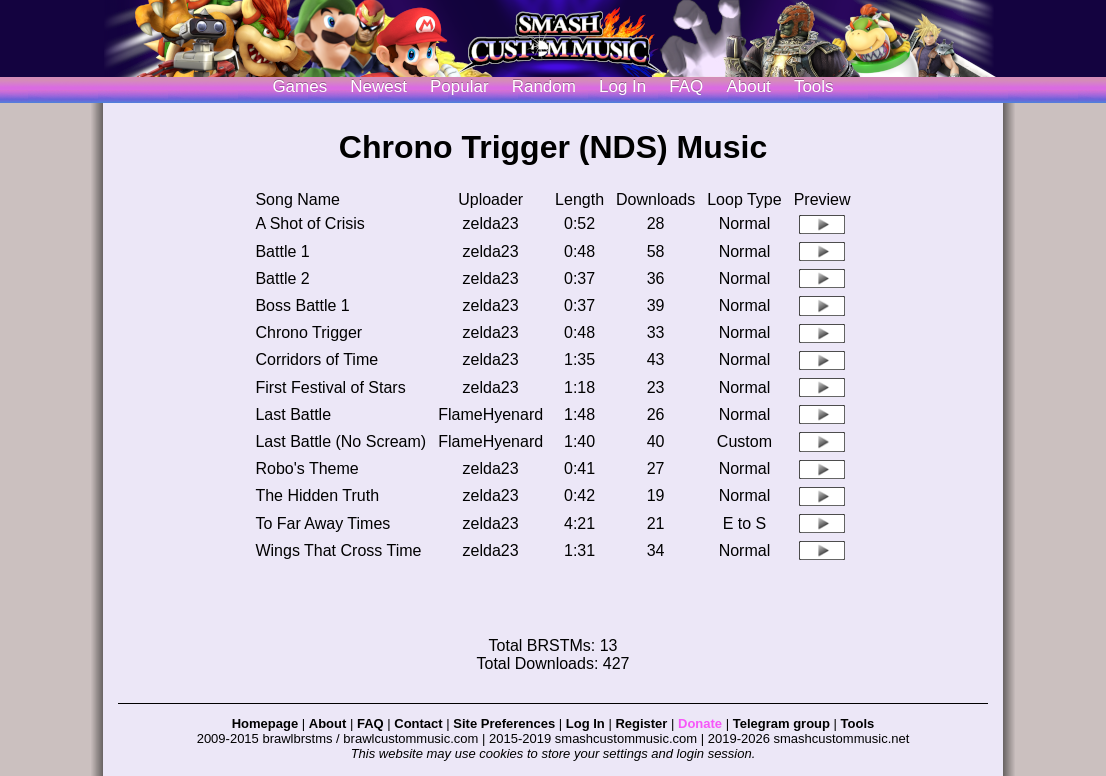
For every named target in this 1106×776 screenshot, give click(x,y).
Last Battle (293, 414)
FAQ (686, 86)
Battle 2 (282, 278)
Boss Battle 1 (302, 305)
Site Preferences (504, 723)
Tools (814, 86)
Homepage (265, 723)
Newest (378, 86)
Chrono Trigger (308, 332)
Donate (700, 723)
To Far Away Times (322, 523)
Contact (418, 723)
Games (299, 86)
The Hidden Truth (317, 495)
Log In (585, 723)
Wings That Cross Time (338, 550)
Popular (459, 86)
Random (544, 86)
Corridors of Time (316, 359)
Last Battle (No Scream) (340, 441)
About (748, 86)
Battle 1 (282, 251)
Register (641, 723)
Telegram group (781, 723)
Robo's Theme (306, 468)
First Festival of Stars (330, 387)
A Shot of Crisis (309, 223)
